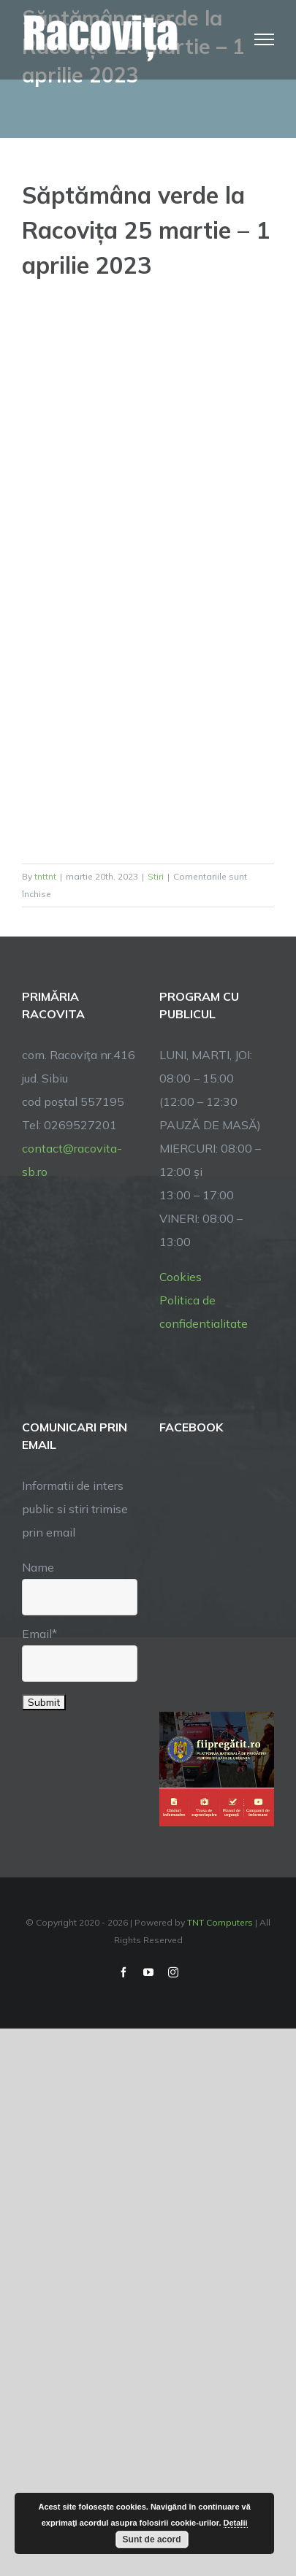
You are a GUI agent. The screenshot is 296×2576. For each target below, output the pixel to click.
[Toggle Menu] (264, 39)
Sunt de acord (152, 2539)
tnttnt (45, 876)
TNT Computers (220, 1922)
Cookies (180, 1276)
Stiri (156, 876)
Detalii (236, 2522)
